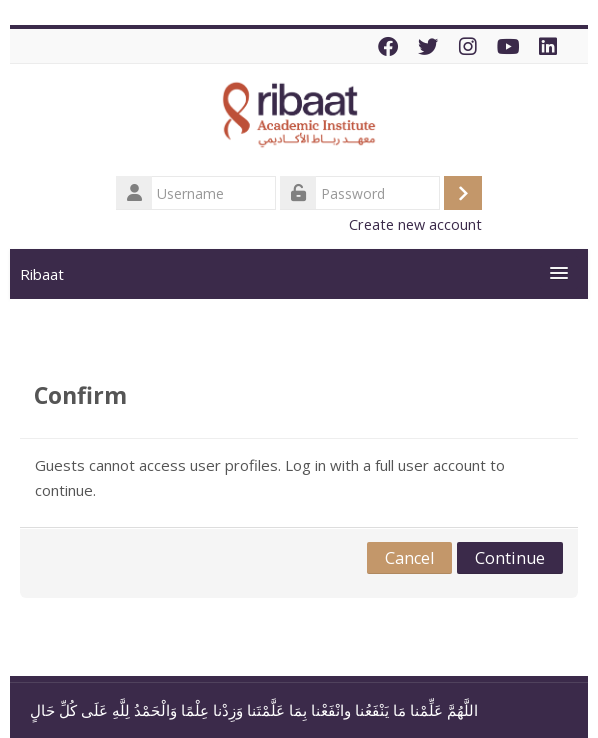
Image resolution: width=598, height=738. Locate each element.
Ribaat (42, 274)
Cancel (409, 558)
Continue (510, 558)
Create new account (415, 224)
